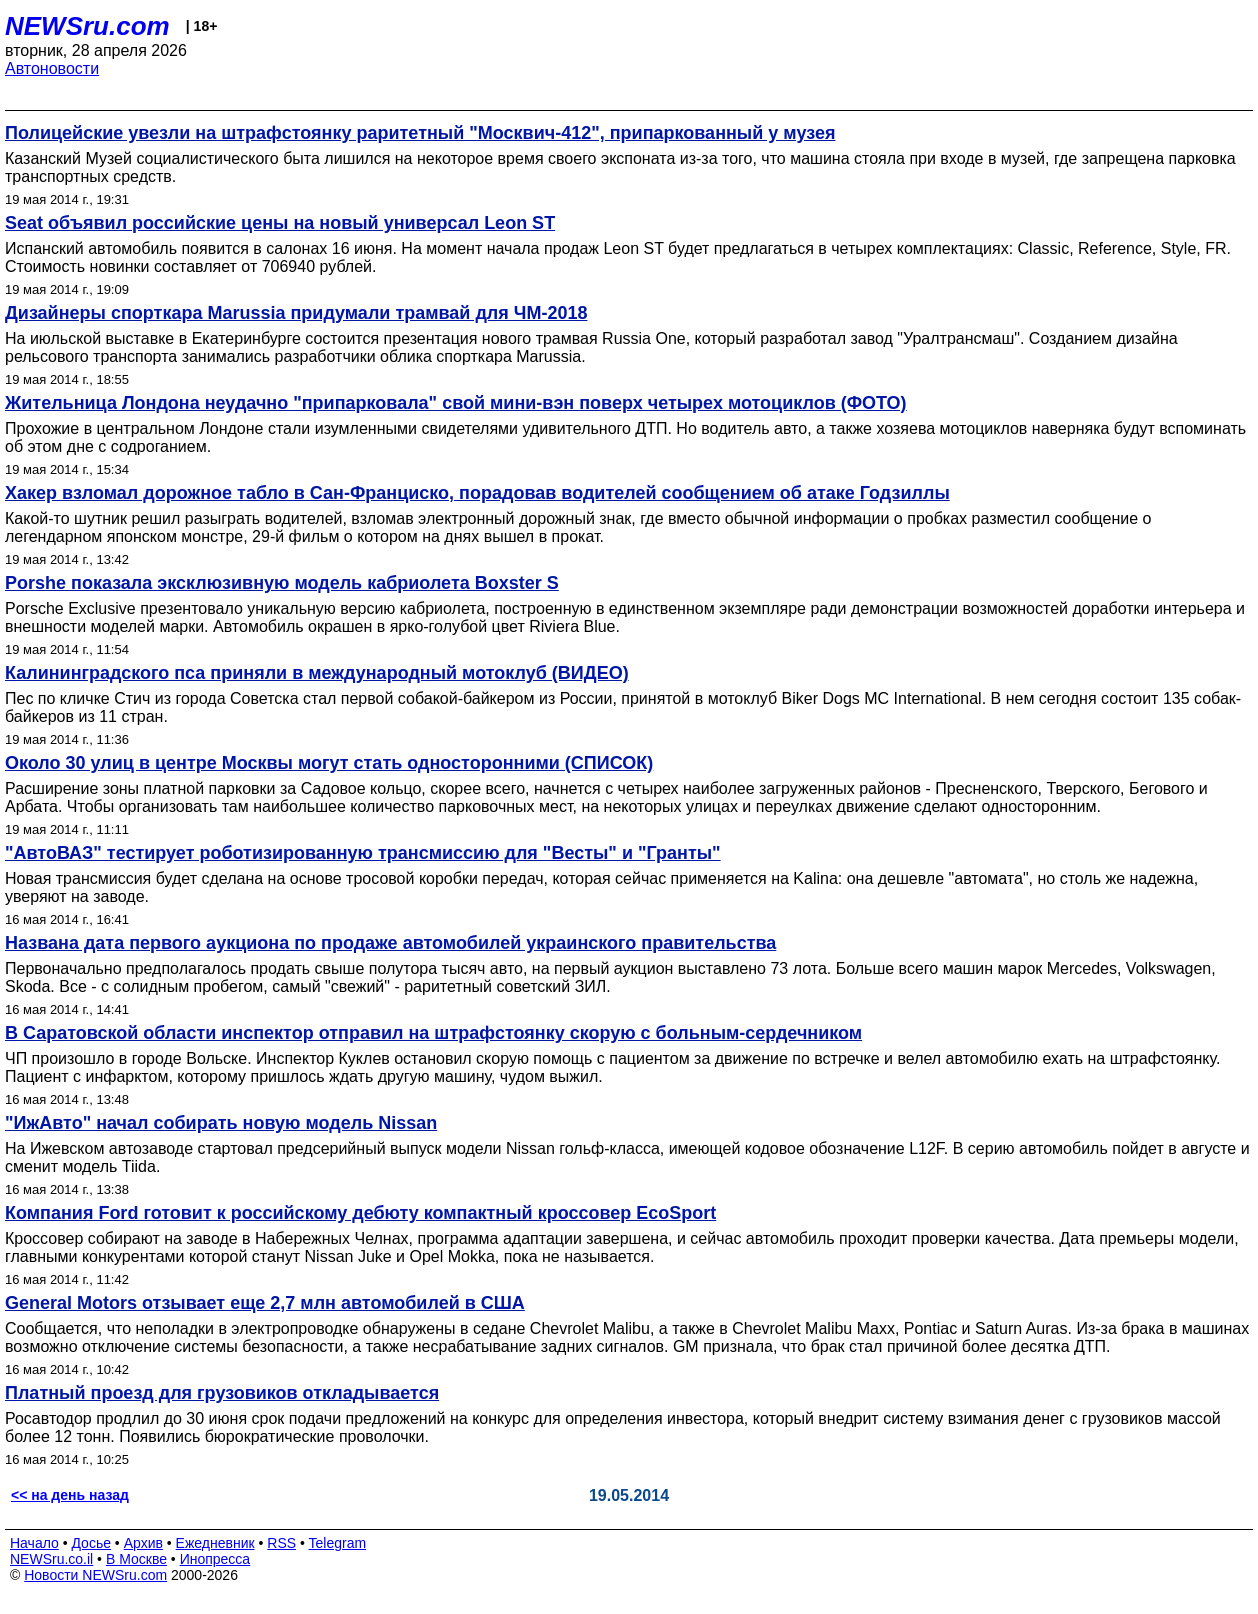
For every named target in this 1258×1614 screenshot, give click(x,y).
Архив (143, 1543)
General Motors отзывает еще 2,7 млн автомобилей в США (265, 1303)
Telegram (338, 1543)
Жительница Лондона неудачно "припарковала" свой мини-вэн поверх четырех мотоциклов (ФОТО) (456, 403)
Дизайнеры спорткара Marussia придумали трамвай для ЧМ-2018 (296, 313)
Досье (91, 1543)
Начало (34, 1543)
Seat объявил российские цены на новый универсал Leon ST (280, 223)
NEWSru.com (87, 26)
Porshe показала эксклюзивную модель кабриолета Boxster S (282, 583)
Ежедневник (215, 1543)
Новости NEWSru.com (95, 1575)
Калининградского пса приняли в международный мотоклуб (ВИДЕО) (317, 673)
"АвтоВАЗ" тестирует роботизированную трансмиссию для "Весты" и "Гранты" (363, 853)
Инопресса (215, 1559)
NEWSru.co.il (51, 1559)
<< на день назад (70, 1495)
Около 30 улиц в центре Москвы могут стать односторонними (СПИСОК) (329, 763)
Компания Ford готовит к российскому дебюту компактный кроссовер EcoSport (360, 1213)
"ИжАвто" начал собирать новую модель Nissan (221, 1123)
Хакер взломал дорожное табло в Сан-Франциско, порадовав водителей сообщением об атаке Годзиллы (477, 493)
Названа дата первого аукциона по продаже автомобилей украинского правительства (390, 943)
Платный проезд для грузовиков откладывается (222, 1393)
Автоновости (52, 68)
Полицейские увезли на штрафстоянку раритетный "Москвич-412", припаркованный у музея (420, 133)
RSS (281, 1543)
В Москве (136, 1559)
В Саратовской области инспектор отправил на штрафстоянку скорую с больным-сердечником (433, 1033)
